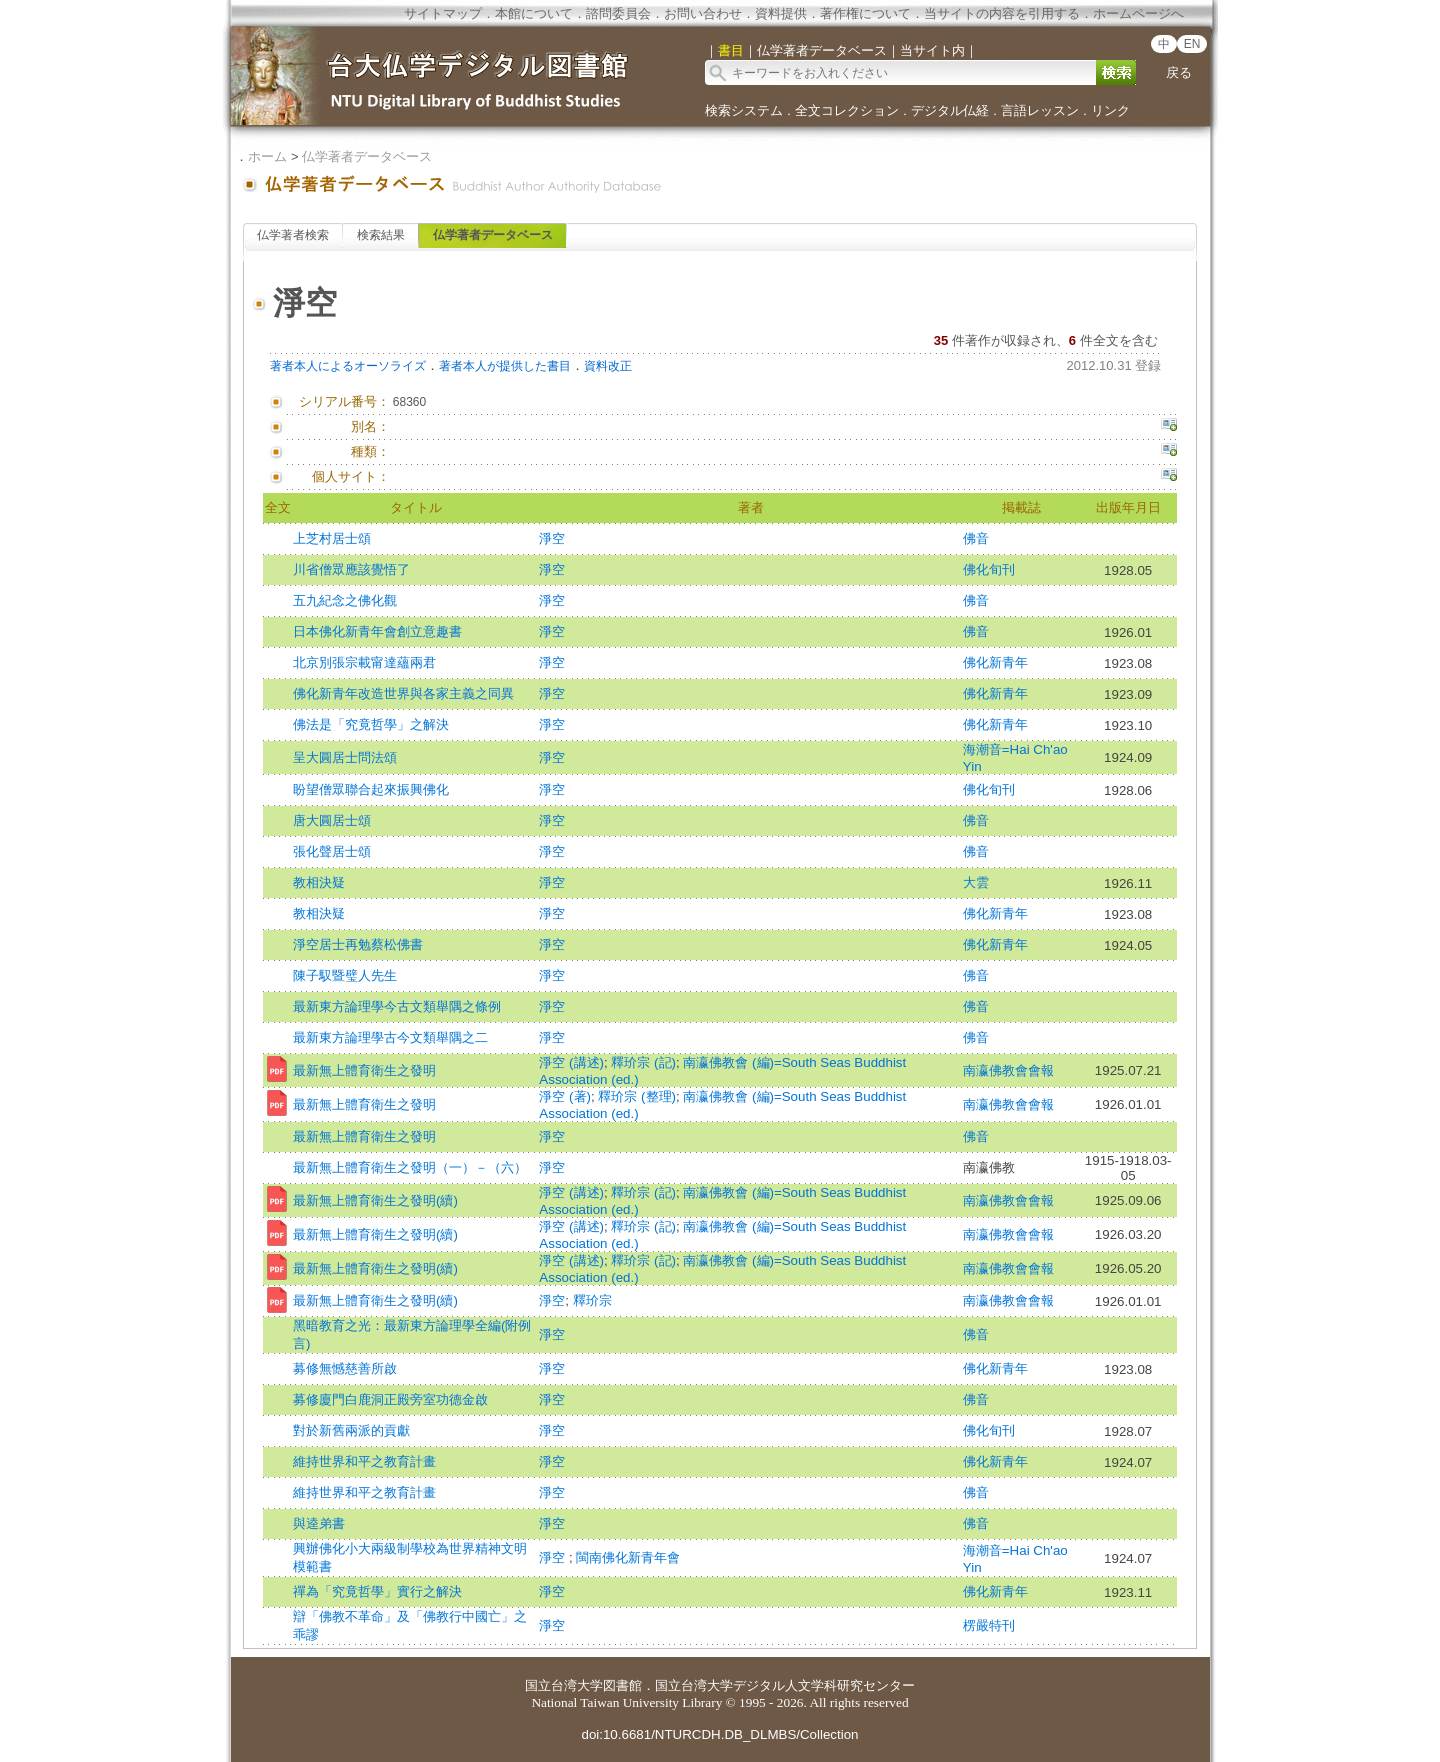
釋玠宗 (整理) (637, 1096)
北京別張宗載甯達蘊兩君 (364, 662)
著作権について (865, 13)
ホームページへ (1138, 13)
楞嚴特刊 (989, 1625)
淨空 (552, 538)
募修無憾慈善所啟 (345, 1368)
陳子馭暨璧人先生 (345, 975)
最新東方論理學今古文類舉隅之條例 (397, 1006)
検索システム (744, 110)
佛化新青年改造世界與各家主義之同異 (403, 693)
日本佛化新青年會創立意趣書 (377, 631)
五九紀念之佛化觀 (345, 600)
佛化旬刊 (989, 569)
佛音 (976, 538)
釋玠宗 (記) (643, 1062)
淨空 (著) (565, 1096)
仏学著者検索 (293, 235)
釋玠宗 (592, 1300)
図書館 (622, 1685)
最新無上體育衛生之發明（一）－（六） (410, 1167)
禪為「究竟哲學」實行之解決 (377, 1591)
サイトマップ (443, 13)
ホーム (267, 156)
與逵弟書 (319, 1523)
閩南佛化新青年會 (628, 1557)
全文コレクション (847, 110)
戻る (1179, 72)
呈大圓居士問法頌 (345, 757)
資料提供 (781, 13)
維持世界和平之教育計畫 (364, 1461)
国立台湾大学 (564, 1685)
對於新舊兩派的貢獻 (351, 1430)
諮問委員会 (618, 13)
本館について (534, 13)
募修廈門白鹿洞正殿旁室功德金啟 (390, 1399)
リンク (1110, 110)
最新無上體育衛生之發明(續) (375, 1200)
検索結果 (381, 235)
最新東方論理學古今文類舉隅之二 (390, 1037)
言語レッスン (1040, 110)
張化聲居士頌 (332, 851)
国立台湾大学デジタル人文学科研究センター (785, 1685)
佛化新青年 (995, 662)
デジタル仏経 (950, 110)
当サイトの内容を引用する (1002, 13)
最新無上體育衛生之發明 (364, 1070)
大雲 (976, 882)
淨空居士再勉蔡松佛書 (358, 944)
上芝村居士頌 (332, 538)
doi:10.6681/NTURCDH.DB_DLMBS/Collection (719, 1734)
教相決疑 (319, 882)
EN (1192, 44)
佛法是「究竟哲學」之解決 (371, 724)
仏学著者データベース (367, 156)
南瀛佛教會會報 (1008, 1070)
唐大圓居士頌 (332, 820)
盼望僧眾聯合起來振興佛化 (371, 789)
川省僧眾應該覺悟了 (351, 569)
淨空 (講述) (571, 1062)
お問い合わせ (703, 13)
